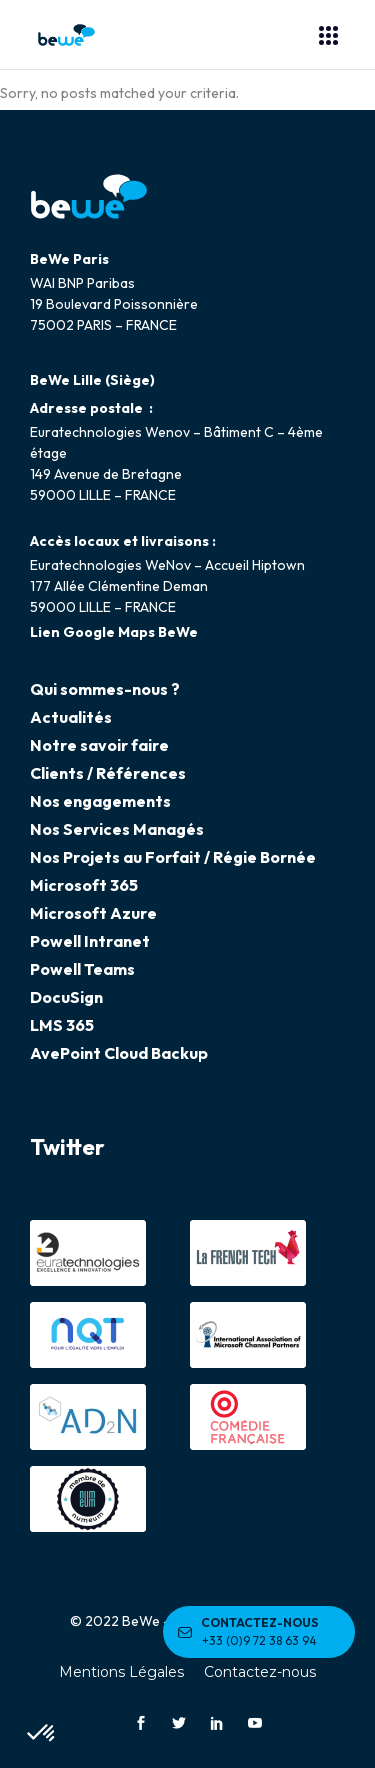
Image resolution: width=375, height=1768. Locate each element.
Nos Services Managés (117, 829)
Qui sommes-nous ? (105, 689)
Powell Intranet (90, 941)
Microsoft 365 (84, 885)
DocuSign (66, 997)
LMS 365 (62, 1025)
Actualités (71, 717)
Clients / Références (108, 773)
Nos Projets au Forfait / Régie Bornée (173, 857)
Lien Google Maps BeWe (114, 632)
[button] (42, 1734)
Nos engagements (100, 801)
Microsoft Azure (93, 913)
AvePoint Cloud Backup (119, 1053)
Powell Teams (82, 969)
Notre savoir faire (99, 745)
